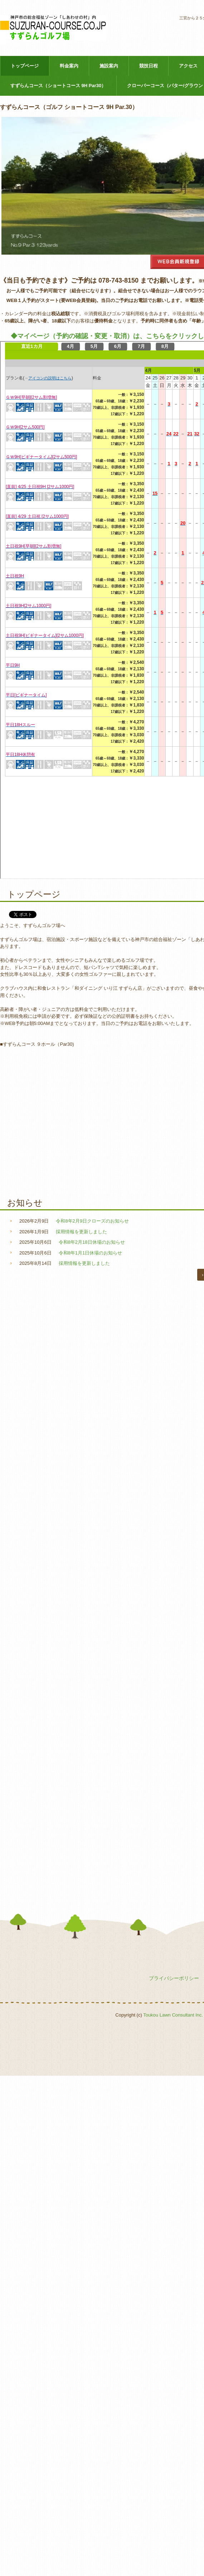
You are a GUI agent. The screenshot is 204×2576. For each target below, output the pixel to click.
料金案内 (69, 65)
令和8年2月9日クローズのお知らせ (92, 1221)
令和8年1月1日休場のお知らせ (90, 1253)
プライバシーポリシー (174, 1978)
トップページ (25, 65)
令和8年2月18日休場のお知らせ (92, 1242)
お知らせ (25, 1202)
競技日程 (148, 65)
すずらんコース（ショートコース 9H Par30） (58, 85)
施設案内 (108, 65)
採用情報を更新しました (81, 1231)
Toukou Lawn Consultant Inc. (173, 2015)
